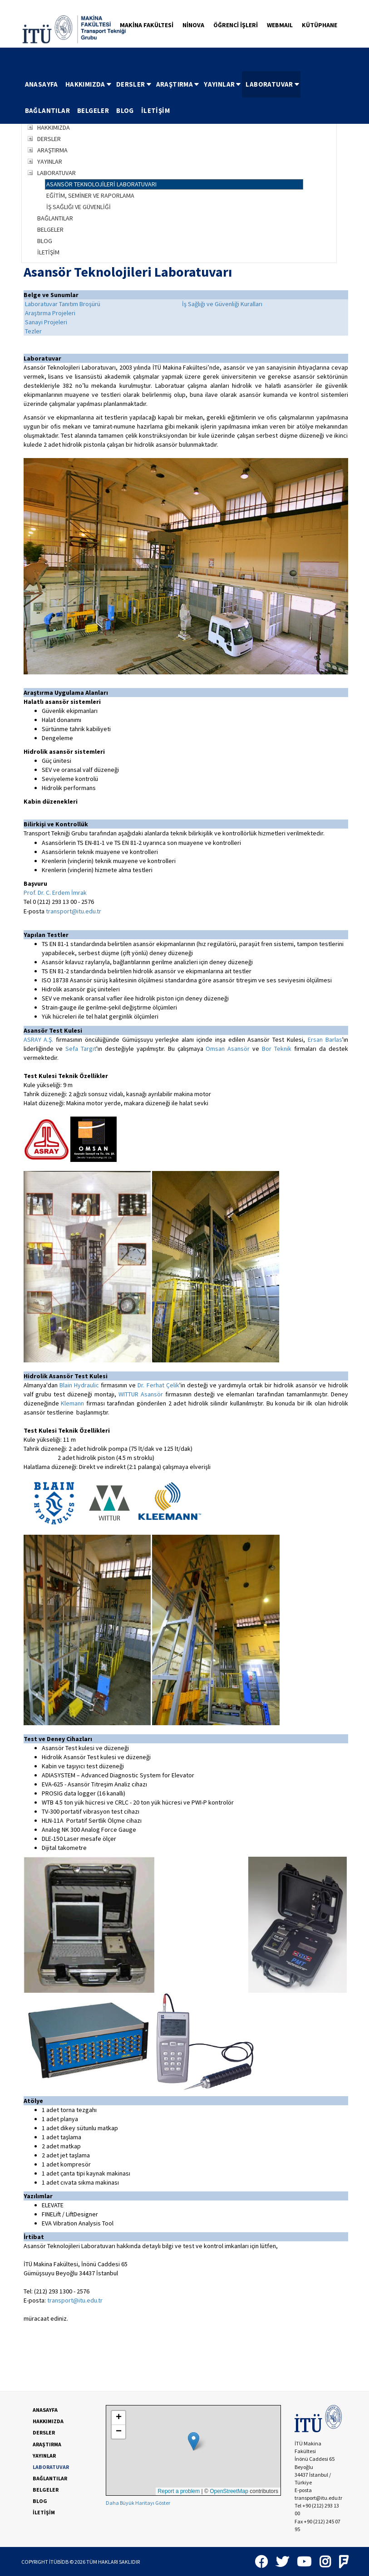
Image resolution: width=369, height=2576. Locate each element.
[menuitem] (41, 84)
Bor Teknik (275, 1048)
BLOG (125, 110)
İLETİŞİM (155, 110)
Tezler (33, 331)
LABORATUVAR (273, 84)
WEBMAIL (280, 25)
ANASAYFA (41, 84)
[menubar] (184, 97)
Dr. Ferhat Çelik (158, 1385)
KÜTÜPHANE (319, 25)
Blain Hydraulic (79, 1385)
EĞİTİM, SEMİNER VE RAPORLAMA (90, 195)
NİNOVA (193, 25)
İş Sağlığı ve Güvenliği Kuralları (222, 304)
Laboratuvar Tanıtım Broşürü (62, 304)
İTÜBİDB (59, 2561)
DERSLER (134, 84)
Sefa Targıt (80, 1048)
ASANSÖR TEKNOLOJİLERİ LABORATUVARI (101, 184)
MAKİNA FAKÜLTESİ (146, 25)
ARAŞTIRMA (178, 84)
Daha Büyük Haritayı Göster (138, 2502)
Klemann (72, 1403)
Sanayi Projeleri (46, 322)
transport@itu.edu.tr (73, 911)
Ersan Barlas (325, 1039)
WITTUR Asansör (140, 1394)
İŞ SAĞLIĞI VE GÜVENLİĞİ (78, 207)
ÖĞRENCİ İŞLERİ (235, 25)
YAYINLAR (223, 84)
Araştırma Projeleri (50, 313)
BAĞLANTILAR (47, 110)
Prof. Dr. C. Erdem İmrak (55, 892)
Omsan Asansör (228, 1048)
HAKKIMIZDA (89, 84)
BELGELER (93, 110)
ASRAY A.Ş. (39, 1039)
